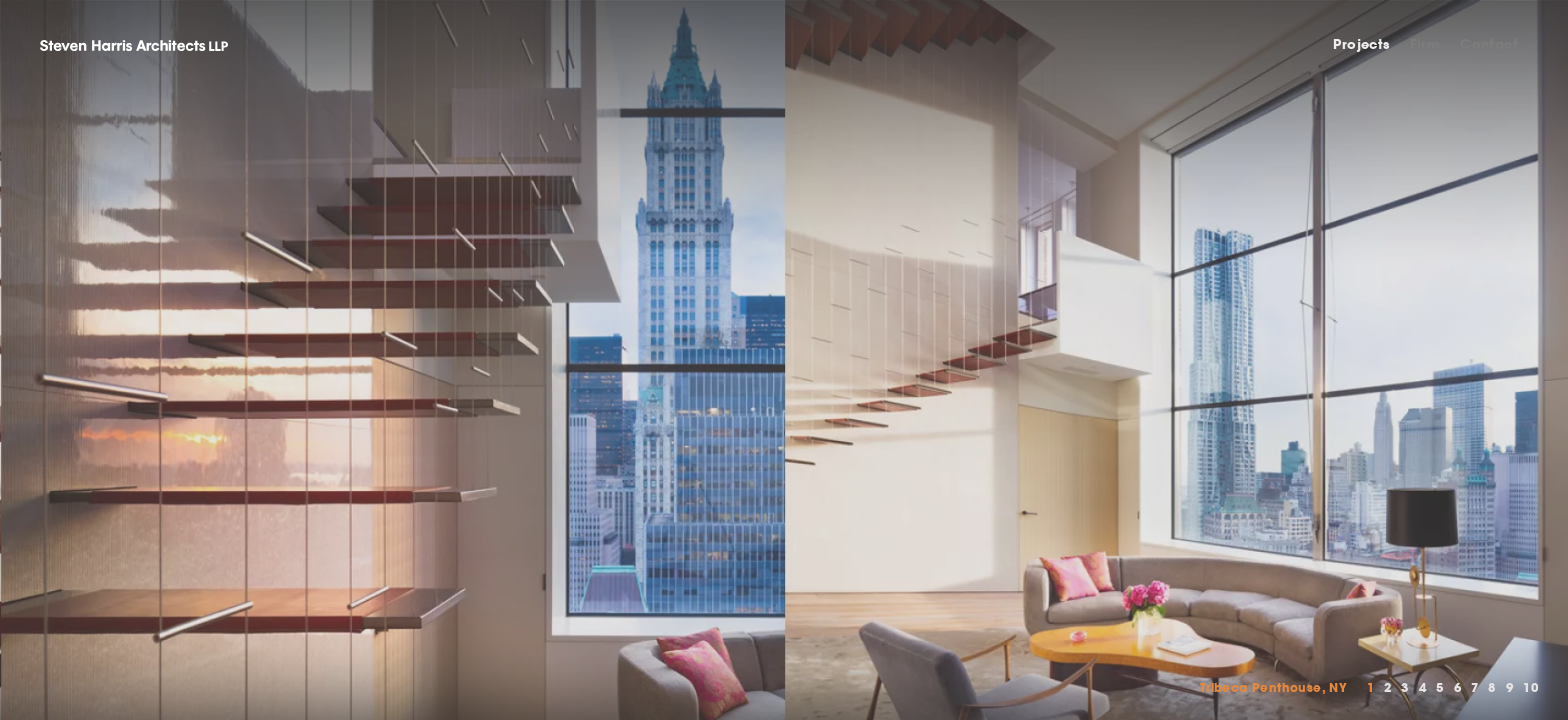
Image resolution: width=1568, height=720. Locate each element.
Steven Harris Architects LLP (134, 45)
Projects (1361, 44)
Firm (1425, 44)
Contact (1489, 44)
